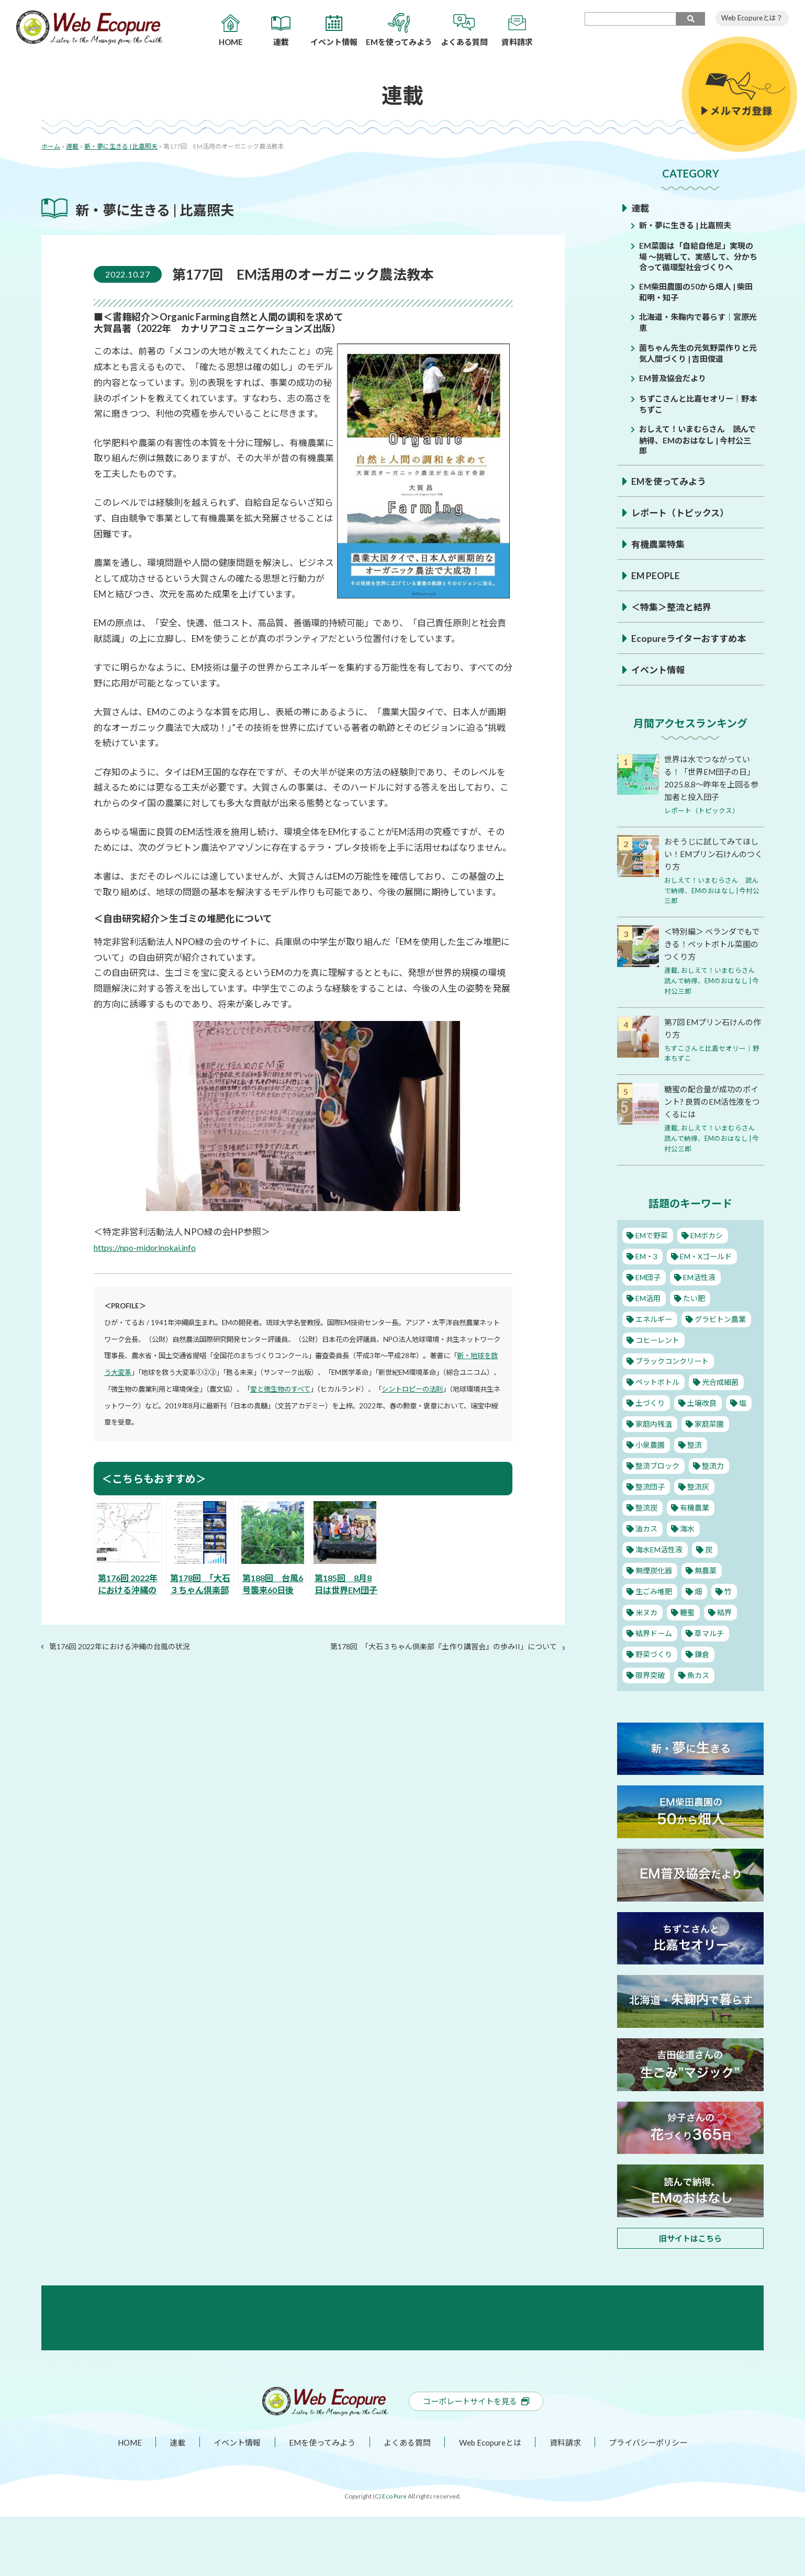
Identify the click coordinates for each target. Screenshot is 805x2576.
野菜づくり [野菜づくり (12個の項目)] (654, 1652)
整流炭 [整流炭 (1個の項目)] (646, 1505)
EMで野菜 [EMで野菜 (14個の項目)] (652, 1233)
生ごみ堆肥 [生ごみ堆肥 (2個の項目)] (654, 1589)
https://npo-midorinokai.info (149, 1247)
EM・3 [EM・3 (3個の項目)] (646, 1254)
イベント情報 (659, 669)
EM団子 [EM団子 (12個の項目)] (648, 1275)
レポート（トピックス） (682, 512)
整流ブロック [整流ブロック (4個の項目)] (657, 1463)
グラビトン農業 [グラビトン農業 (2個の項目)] (722, 1317)
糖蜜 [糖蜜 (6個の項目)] (687, 1610)
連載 (640, 208)
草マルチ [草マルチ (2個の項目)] (710, 1631)
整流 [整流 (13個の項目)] (695, 1442)
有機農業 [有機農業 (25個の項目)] (695, 1505)
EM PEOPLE (656, 575)
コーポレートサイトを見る (475, 2460)
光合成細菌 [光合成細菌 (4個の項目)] (722, 1379)
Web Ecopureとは (491, 2501)
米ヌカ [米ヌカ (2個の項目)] (646, 1610)
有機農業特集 (659, 544)
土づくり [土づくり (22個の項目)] (650, 1400)
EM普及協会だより (674, 378)
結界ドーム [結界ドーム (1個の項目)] (654, 1631)
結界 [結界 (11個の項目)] (724, 1610)
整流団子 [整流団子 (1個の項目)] (650, 1484)
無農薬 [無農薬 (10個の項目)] (707, 1568)
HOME (123, 2501)
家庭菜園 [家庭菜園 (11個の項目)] (710, 1421)
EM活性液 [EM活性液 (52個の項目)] (701, 1275)
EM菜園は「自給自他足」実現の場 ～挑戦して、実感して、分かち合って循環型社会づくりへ (698, 255)
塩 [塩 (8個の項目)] (744, 1400)
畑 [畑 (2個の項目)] (699, 1589)
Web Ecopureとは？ (752, 18)
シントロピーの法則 (412, 1389)
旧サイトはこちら (690, 2236)
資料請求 (568, 2501)
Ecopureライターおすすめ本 (691, 638)
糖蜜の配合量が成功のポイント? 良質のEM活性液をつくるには (711, 1100)
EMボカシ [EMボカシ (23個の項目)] (709, 1233)
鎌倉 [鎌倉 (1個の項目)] (703, 1652)
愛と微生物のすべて (280, 1389)
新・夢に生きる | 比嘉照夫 (688, 225)
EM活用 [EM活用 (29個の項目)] (648, 1296)
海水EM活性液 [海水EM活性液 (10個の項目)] (660, 1547)
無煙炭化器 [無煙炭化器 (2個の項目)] (654, 1568)
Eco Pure (394, 2555)
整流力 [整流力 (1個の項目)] (714, 1463)
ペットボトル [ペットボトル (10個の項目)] (657, 1379)
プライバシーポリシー (653, 2501)
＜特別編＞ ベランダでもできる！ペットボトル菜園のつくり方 (711, 943)
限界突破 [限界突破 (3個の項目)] (650, 1673)
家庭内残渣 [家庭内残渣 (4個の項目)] (654, 1421)
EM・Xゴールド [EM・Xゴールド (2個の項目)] (708, 1254)
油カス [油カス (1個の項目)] (646, 1526)
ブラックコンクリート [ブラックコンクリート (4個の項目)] (673, 1358)
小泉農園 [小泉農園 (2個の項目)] (650, 1442)
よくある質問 (407, 2501)
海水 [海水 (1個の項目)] (687, 1526)
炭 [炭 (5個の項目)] (711, 1547)
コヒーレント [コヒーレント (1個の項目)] (657, 1337)
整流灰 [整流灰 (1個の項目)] (699, 1484)
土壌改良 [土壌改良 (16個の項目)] (703, 1400)
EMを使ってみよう (671, 481)
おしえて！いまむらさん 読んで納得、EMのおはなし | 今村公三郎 (698, 439)
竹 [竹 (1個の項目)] (728, 1589)
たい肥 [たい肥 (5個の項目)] (695, 1296)
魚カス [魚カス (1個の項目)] (699, 1673)
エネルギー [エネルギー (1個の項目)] (654, 1317)
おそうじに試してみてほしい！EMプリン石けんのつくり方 (712, 853)
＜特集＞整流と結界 (673, 607)
